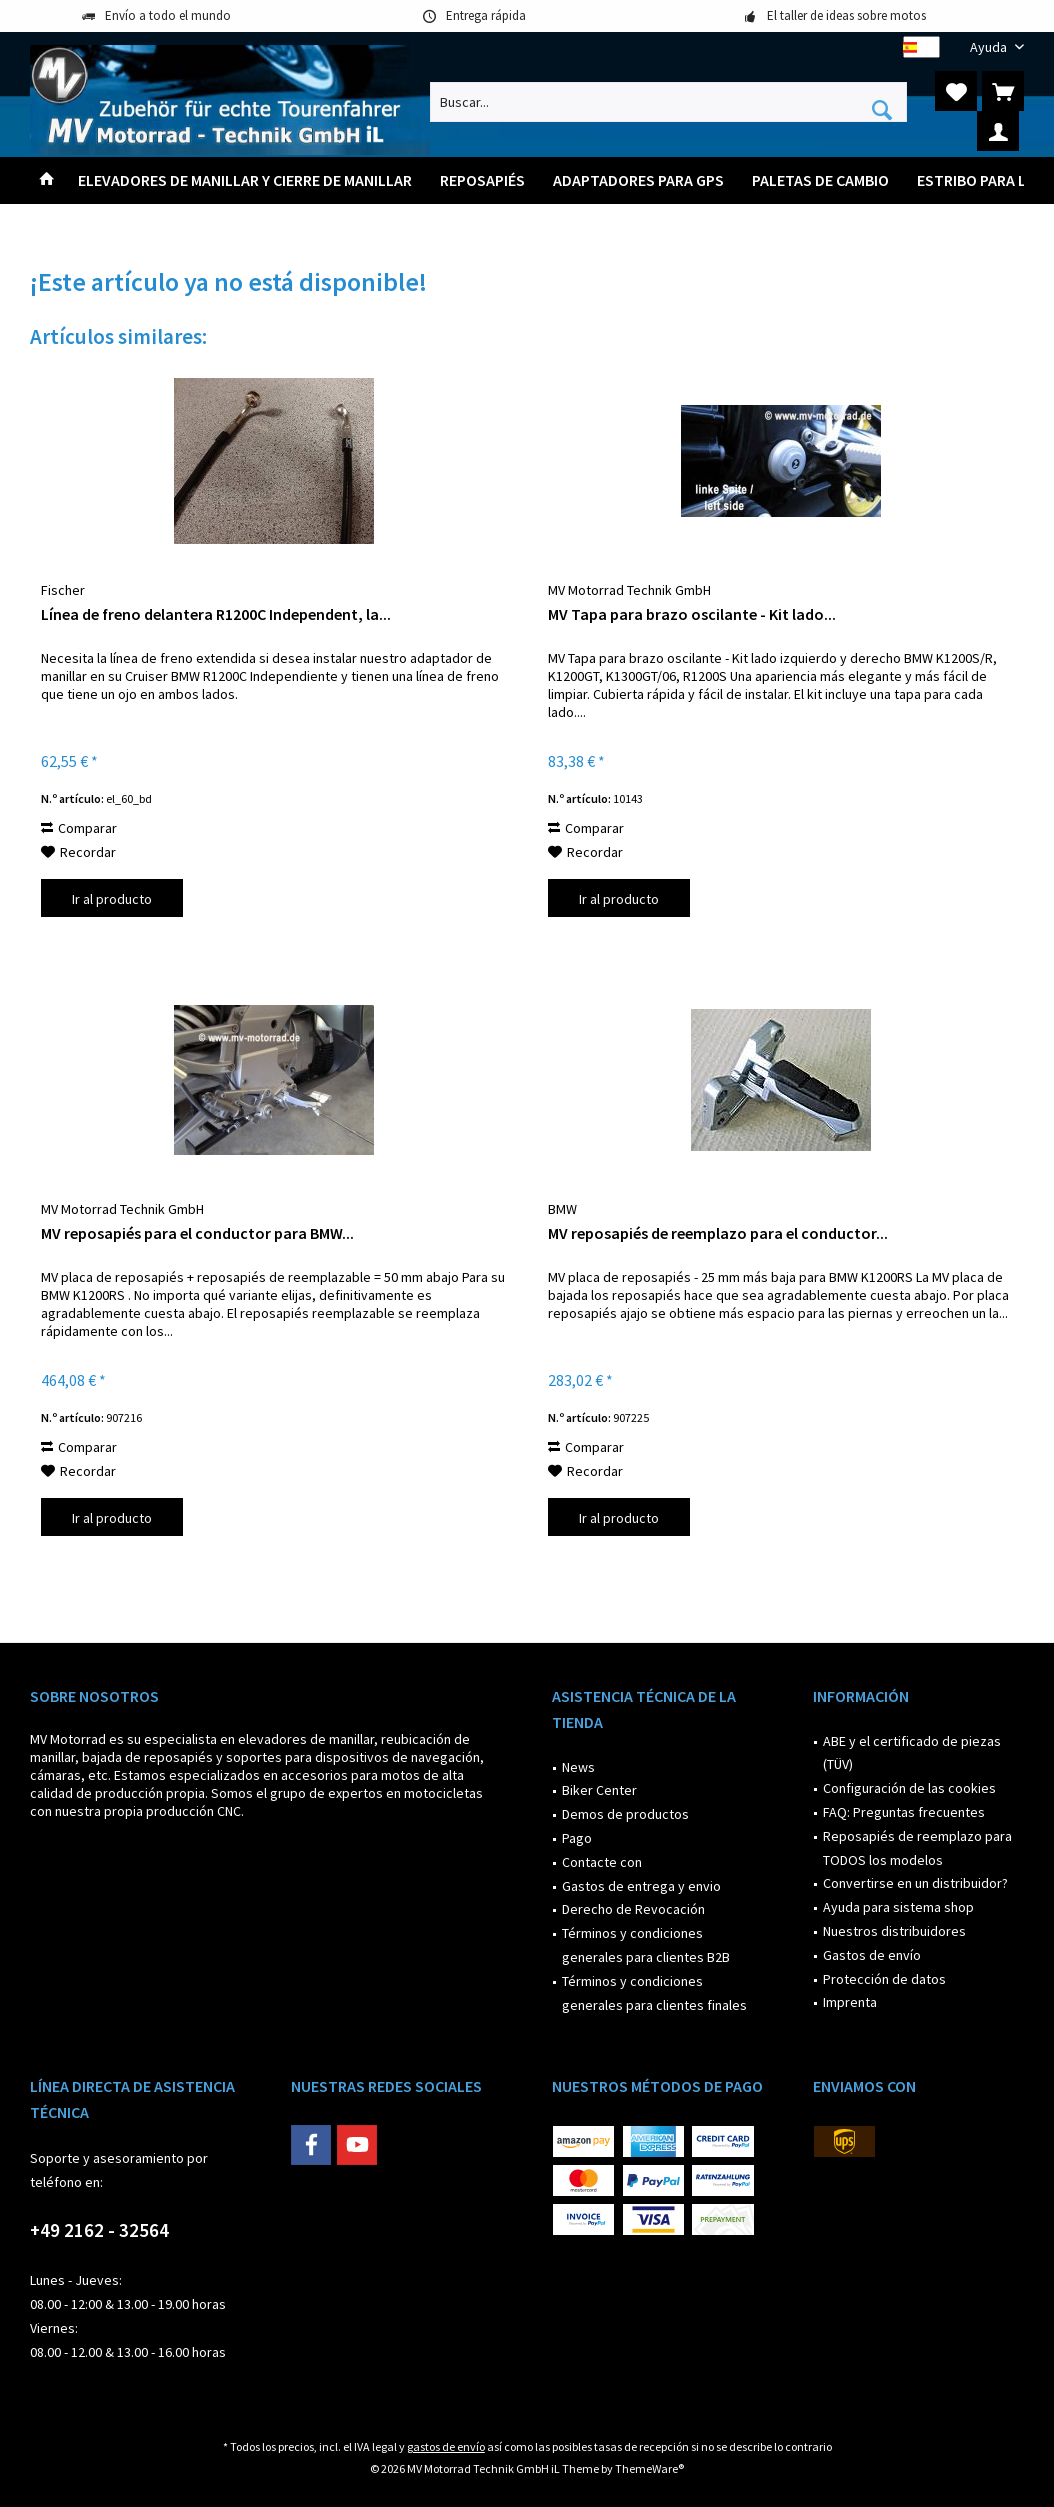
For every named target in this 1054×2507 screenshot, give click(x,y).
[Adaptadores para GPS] (638, 180)
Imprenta (850, 2002)
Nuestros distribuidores (894, 1931)
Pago (577, 1838)
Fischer (63, 590)
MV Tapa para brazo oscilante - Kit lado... (692, 614)
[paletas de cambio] (820, 180)
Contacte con (602, 1862)
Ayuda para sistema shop (898, 1907)
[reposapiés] (482, 180)
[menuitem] (989, 47)
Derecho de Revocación (633, 1909)
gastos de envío (446, 2446)
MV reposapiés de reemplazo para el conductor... (718, 1233)
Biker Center (599, 1790)
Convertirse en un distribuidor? (915, 1883)
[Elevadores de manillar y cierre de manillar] (245, 180)
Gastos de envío (872, 1955)
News (578, 1767)
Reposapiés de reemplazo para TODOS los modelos (917, 1848)
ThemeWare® (649, 2468)
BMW (562, 1209)
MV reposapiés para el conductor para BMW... (197, 1233)
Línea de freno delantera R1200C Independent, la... (216, 614)
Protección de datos (884, 1979)
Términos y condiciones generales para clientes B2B (646, 1945)
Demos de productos (625, 1814)
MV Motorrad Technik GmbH (629, 590)
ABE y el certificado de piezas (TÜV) (912, 1753)
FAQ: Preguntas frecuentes (904, 1812)
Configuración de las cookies (909, 1788)
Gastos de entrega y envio (641, 1886)
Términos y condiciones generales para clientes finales (654, 1993)
